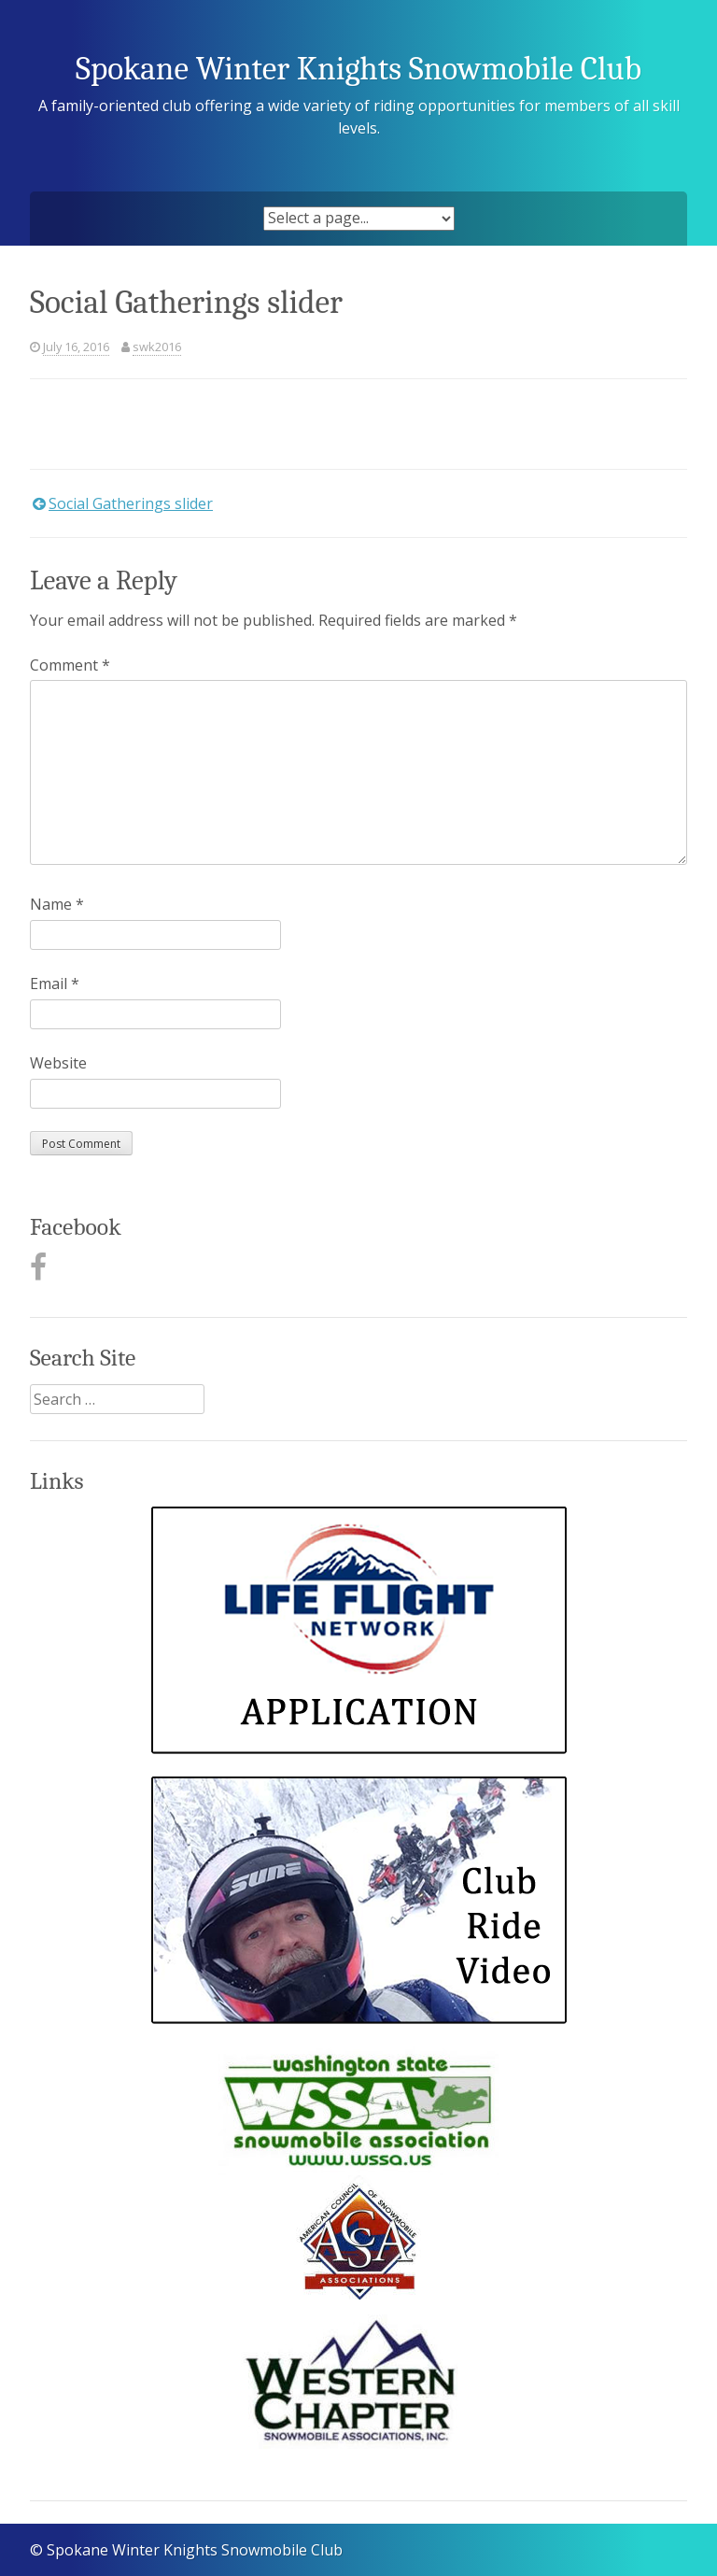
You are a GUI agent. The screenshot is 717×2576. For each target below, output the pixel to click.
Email (54, 983)
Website (58, 1063)
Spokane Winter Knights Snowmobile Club (358, 69)
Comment (70, 665)
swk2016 (157, 346)
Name (57, 904)
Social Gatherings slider (131, 503)
